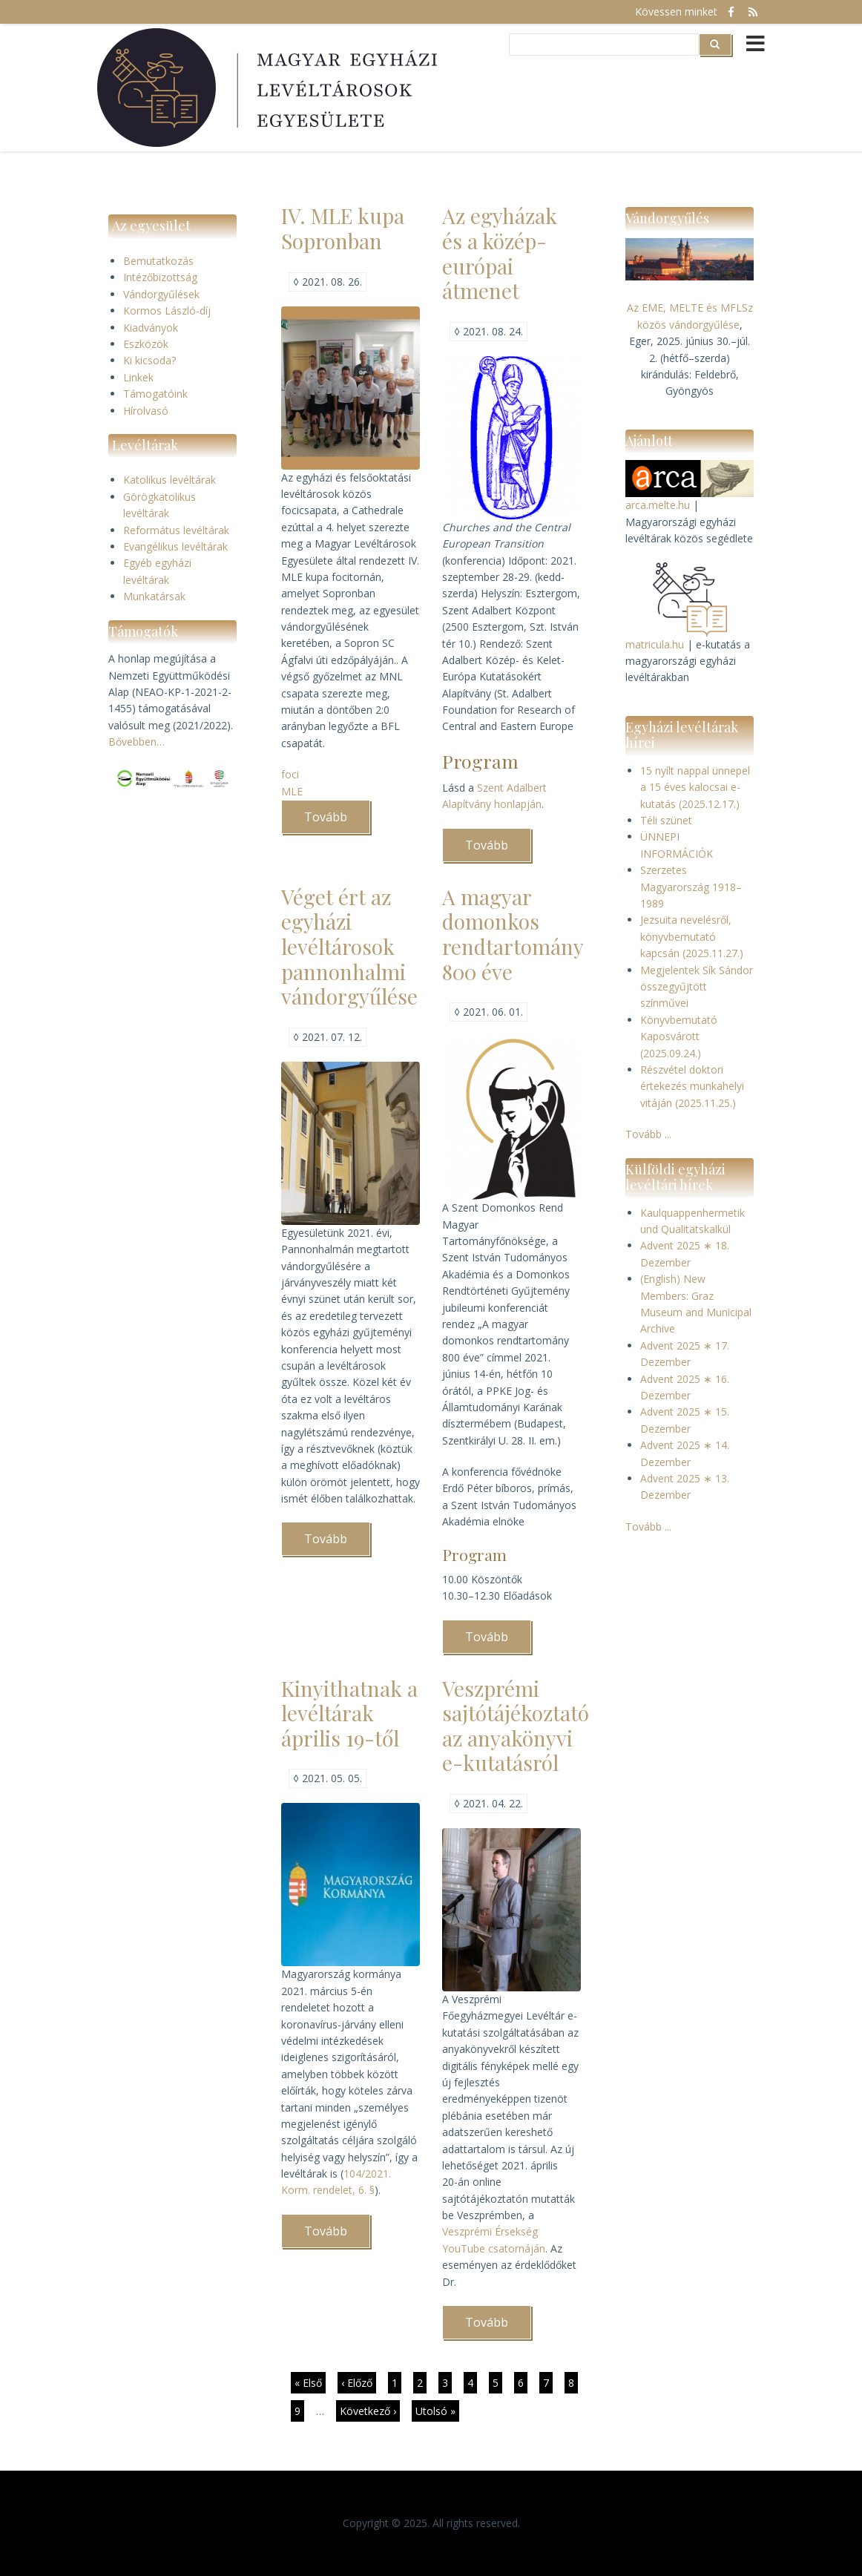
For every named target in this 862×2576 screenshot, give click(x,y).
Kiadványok (150, 328)
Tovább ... (648, 1134)
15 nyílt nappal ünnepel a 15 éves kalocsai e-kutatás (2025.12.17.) (695, 787)
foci (290, 774)
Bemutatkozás (158, 261)
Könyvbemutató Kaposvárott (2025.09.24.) (678, 1036)
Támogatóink (155, 394)
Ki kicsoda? (149, 360)
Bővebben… (136, 742)
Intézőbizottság (160, 277)
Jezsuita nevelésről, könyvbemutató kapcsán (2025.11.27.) (691, 936)
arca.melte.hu (657, 505)
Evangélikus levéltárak (175, 546)
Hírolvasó (145, 411)
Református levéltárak (176, 530)
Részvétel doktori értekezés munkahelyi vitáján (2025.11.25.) (692, 1086)
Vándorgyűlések (161, 294)
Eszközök (145, 344)
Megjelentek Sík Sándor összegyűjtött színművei (696, 987)
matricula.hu (654, 644)
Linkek (138, 377)
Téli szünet (666, 820)
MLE (292, 791)
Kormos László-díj (167, 310)
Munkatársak (154, 596)
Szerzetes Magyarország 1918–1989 (691, 886)
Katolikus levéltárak (169, 480)
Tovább (337, 821)
